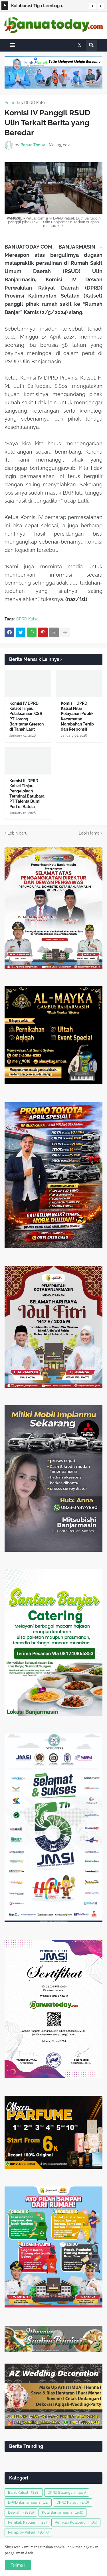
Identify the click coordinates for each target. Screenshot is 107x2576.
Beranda (12, 103)
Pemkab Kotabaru (76, 2522)
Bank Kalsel (23, 2492)
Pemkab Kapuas (27, 2522)
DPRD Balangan (67, 2492)
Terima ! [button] (18, 2565)
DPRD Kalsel (36, 103)
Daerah (21, 2512)
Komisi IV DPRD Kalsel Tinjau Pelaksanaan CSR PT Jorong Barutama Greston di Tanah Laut (26, 716)
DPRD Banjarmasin (28, 2502)
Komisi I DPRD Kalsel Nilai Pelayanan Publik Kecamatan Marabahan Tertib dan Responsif (77, 716)
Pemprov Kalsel (28, 2532)
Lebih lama (89, 833)
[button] (92, 6)
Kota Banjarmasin (62, 2512)
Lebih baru (17, 833)
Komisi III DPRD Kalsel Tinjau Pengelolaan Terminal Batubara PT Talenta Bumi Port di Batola (27, 793)
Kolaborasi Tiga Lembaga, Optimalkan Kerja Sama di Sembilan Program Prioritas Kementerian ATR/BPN (47, 6)
